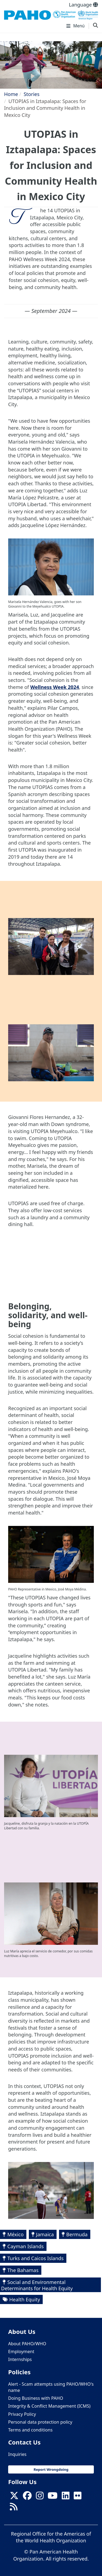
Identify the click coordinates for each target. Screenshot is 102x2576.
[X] (14, 2497)
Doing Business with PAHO (35, 2398)
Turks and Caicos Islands (35, 2258)
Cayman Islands (25, 2246)
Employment (21, 2351)
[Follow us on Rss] (13, 2508)
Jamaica (45, 2234)
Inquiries (17, 2454)
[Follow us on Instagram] (40, 2497)
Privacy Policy (22, 2414)
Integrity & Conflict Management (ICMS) (49, 2406)
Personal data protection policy (40, 2422)
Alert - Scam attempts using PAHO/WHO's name (51, 2387)
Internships (20, 2359)
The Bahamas (23, 2270)
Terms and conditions (30, 2430)
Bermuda (77, 2234)
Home (11, 94)
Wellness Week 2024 (54, 687)
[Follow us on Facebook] (27, 2497)
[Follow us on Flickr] (77, 2497)
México (15, 2234)
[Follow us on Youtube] (52, 2497)
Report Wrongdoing (50, 2469)
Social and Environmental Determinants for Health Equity (37, 2285)
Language (83, 4)
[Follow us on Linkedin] (65, 2497)
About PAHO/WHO (27, 2344)
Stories (31, 94)
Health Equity (24, 2299)
